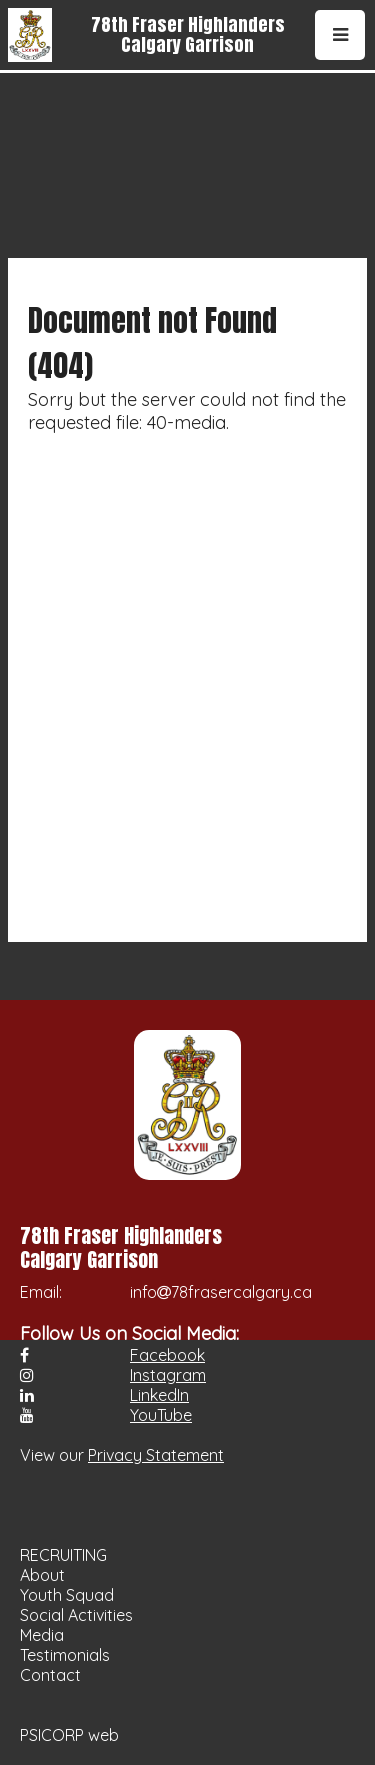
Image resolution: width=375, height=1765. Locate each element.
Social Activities (76, 1615)
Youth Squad (67, 1595)
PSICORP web (69, 1735)
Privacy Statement (156, 1455)
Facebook (167, 1355)
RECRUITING (63, 1555)
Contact (50, 1675)
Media (42, 1635)
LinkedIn (159, 1395)
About (42, 1575)
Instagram (168, 1375)
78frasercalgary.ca (241, 1292)
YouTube (161, 1415)
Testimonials (65, 1655)
